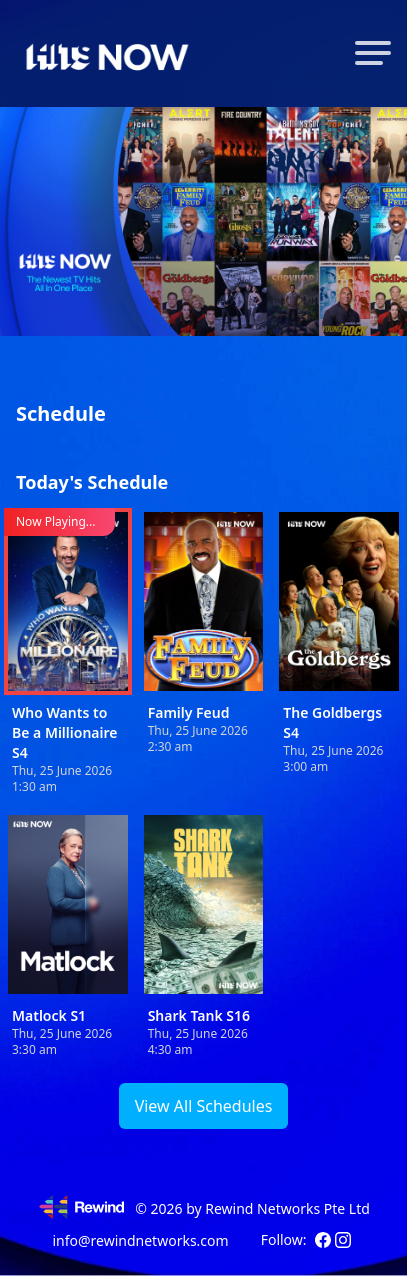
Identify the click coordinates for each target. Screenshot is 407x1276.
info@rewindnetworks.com (140, 1240)
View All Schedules (204, 1106)
